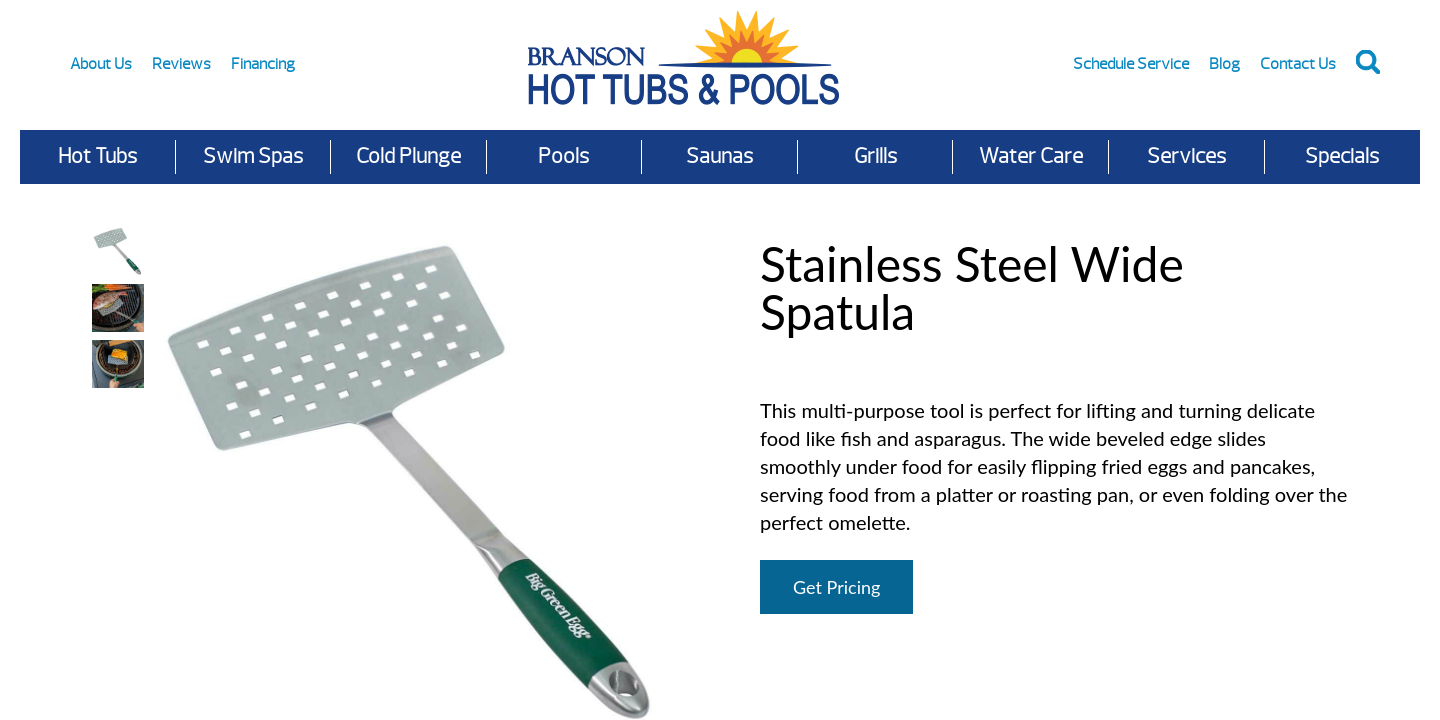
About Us (101, 64)
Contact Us (1298, 64)
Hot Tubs (97, 156)
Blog (1224, 64)
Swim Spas (253, 156)
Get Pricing (836, 587)
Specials (1342, 156)
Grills (875, 156)
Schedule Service (1131, 64)
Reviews (181, 64)
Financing (263, 64)
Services (1186, 156)
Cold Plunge (408, 156)
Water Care (1031, 156)
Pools (563, 156)
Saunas (719, 156)
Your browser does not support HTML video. (118, 420)
